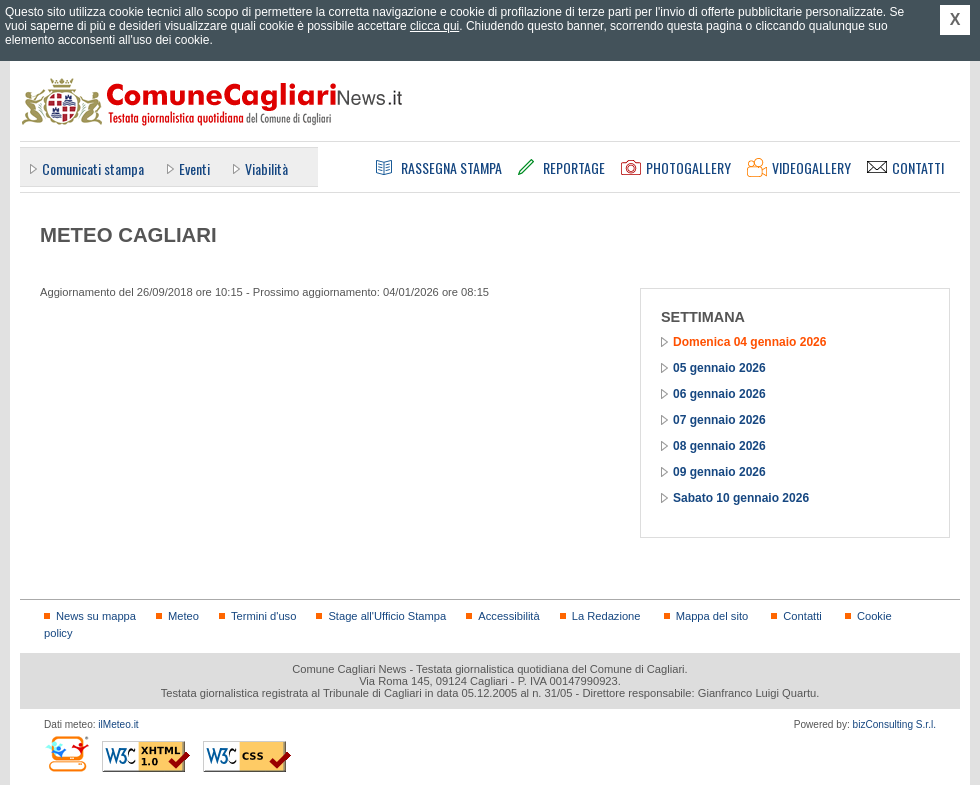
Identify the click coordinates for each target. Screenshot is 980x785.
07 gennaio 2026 (719, 420)
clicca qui (434, 26)
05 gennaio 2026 (719, 368)
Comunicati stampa (93, 168)
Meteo (183, 616)
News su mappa (96, 616)
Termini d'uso (263, 616)
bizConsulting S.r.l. (894, 724)
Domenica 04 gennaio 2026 (749, 342)
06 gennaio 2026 (719, 394)
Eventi (194, 168)
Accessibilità (508, 616)
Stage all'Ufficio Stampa (387, 616)
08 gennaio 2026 (719, 446)
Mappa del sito (712, 616)
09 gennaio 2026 (719, 472)
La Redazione (606, 616)
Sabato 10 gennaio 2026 (741, 498)
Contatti (802, 616)
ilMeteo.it (118, 724)
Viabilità (266, 168)
